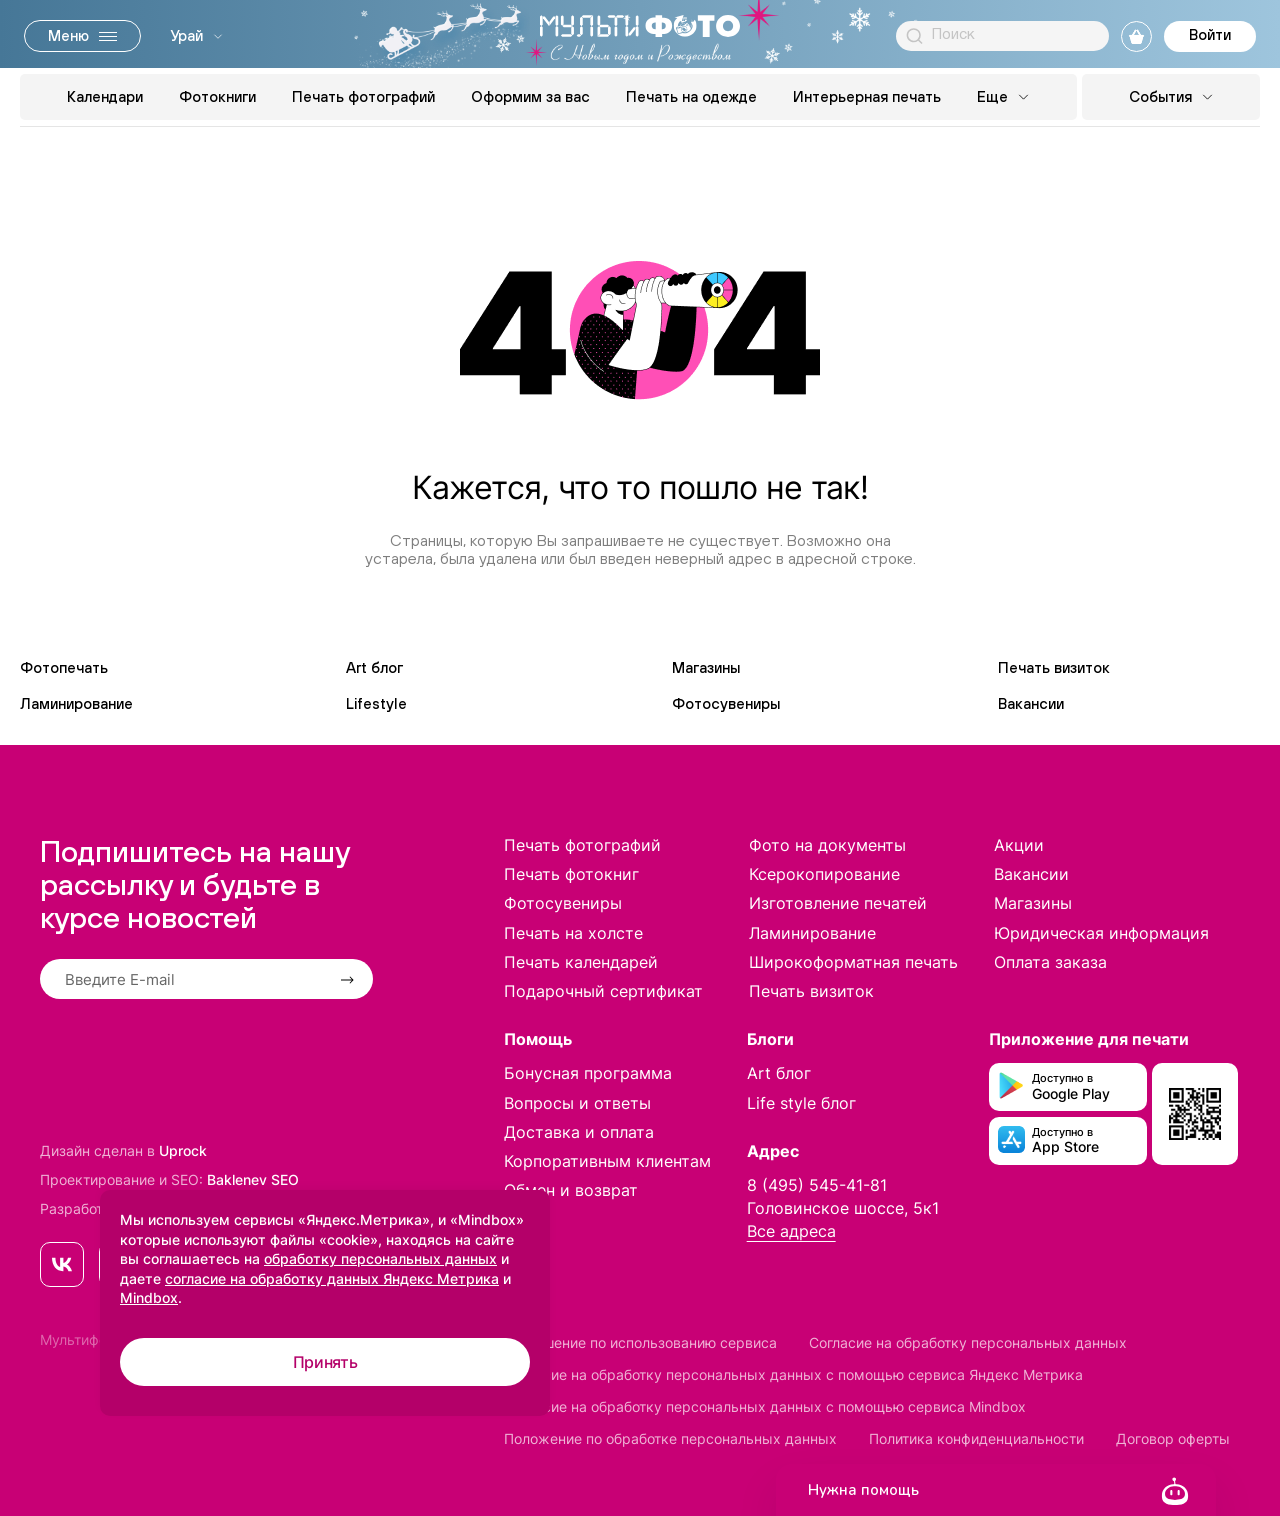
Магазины (706, 667)
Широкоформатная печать (853, 962)
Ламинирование (76, 703)
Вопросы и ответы (577, 1103)
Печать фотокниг (571, 874)
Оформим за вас (530, 96)
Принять (325, 1362)
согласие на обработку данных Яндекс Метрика (332, 1278)
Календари (105, 96)
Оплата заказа (1050, 962)
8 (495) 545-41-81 (817, 1185)
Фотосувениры (726, 703)
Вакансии (1031, 703)
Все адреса (791, 1231)
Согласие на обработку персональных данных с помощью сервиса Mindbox (765, 1406)
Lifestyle (376, 703)
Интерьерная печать (867, 96)
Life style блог (801, 1103)
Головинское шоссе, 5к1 (843, 1208)
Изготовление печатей (838, 903)
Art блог (374, 667)
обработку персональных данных (380, 1258)
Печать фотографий (363, 96)
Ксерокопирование (824, 874)
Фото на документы (827, 845)
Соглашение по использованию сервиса (640, 1342)
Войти (1210, 34)
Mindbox (149, 1297)
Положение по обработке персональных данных (670, 1438)
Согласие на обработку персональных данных (968, 1342)
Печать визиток (1054, 667)
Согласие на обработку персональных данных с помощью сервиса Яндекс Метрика (793, 1374)
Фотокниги (217, 96)
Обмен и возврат (571, 1190)
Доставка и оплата (579, 1132)
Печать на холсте (573, 933)
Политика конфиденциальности (976, 1438)
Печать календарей (581, 962)
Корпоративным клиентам (607, 1161)
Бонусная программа (588, 1073)
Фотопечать (64, 667)
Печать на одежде (691, 96)
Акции (1019, 845)
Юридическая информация (1101, 933)
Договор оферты (1173, 1438)
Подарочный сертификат (603, 991)
